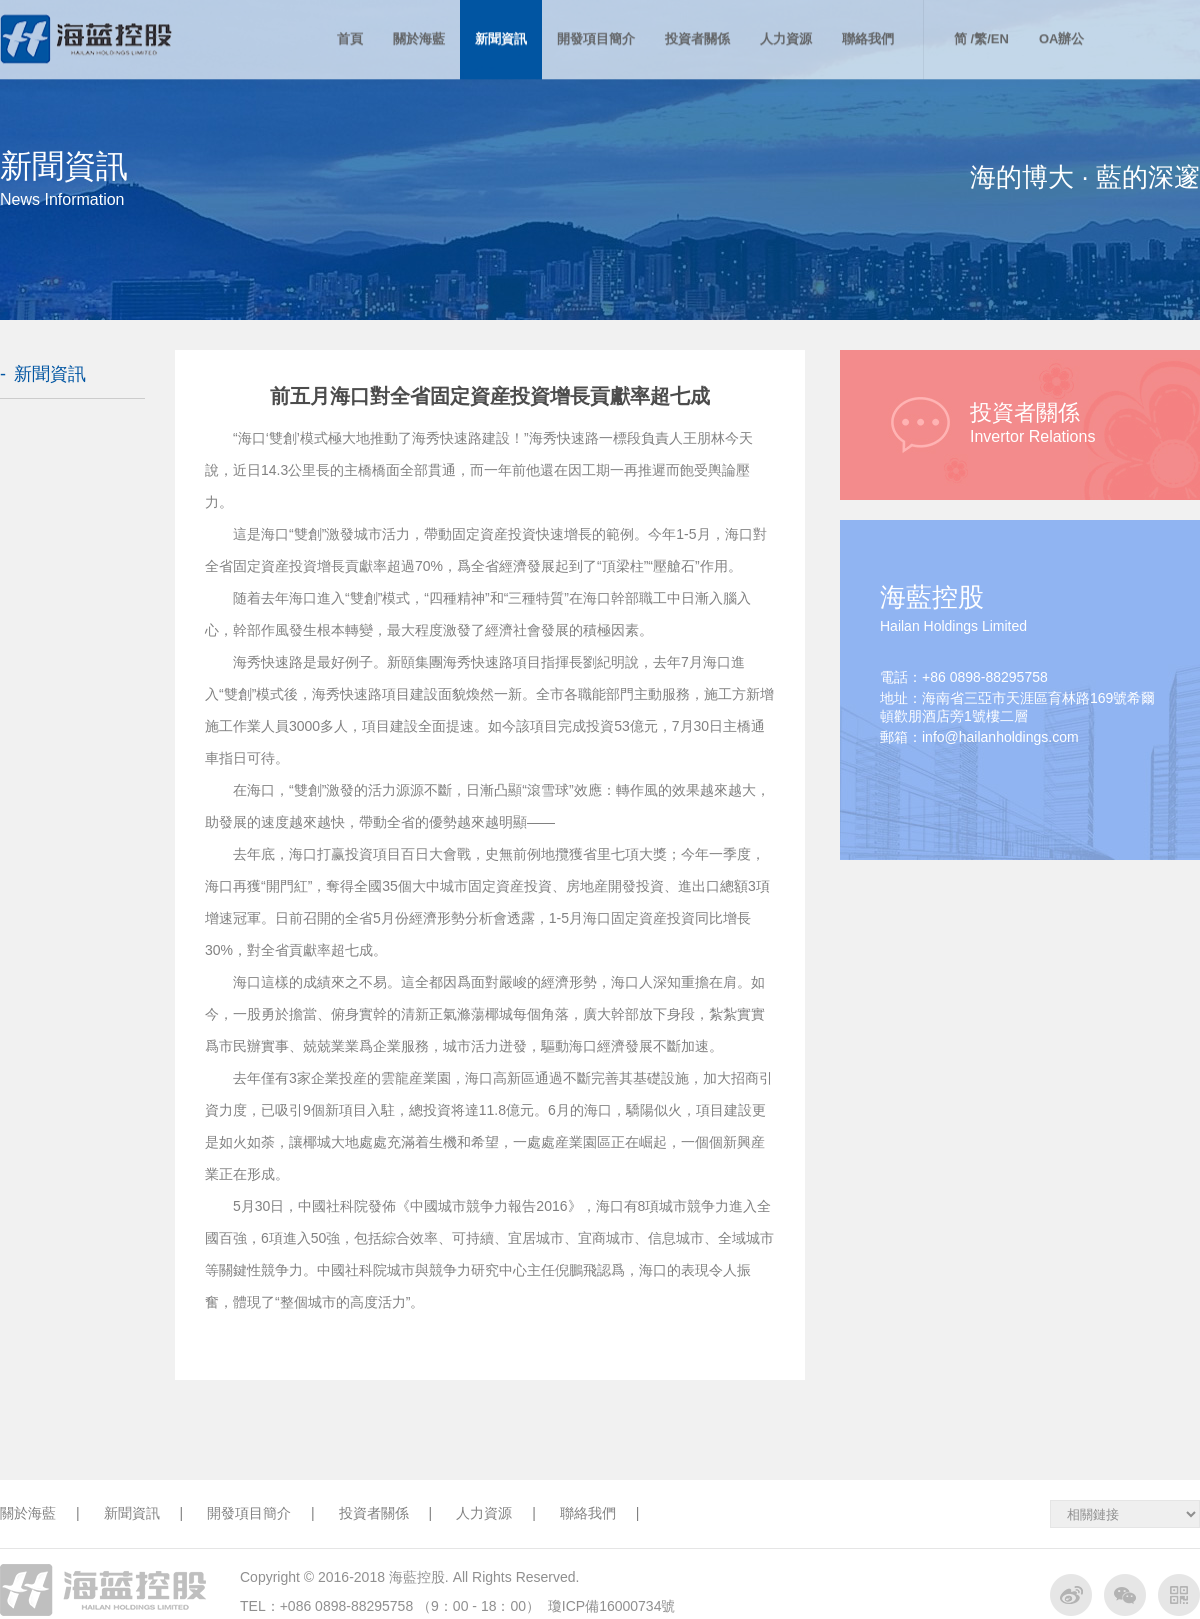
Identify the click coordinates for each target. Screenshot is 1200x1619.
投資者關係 (386, 1513)
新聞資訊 (50, 374)
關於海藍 (40, 1513)
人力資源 (496, 1513)
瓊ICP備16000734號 (612, 1606)
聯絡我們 (600, 1513)
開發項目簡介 (261, 1513)
